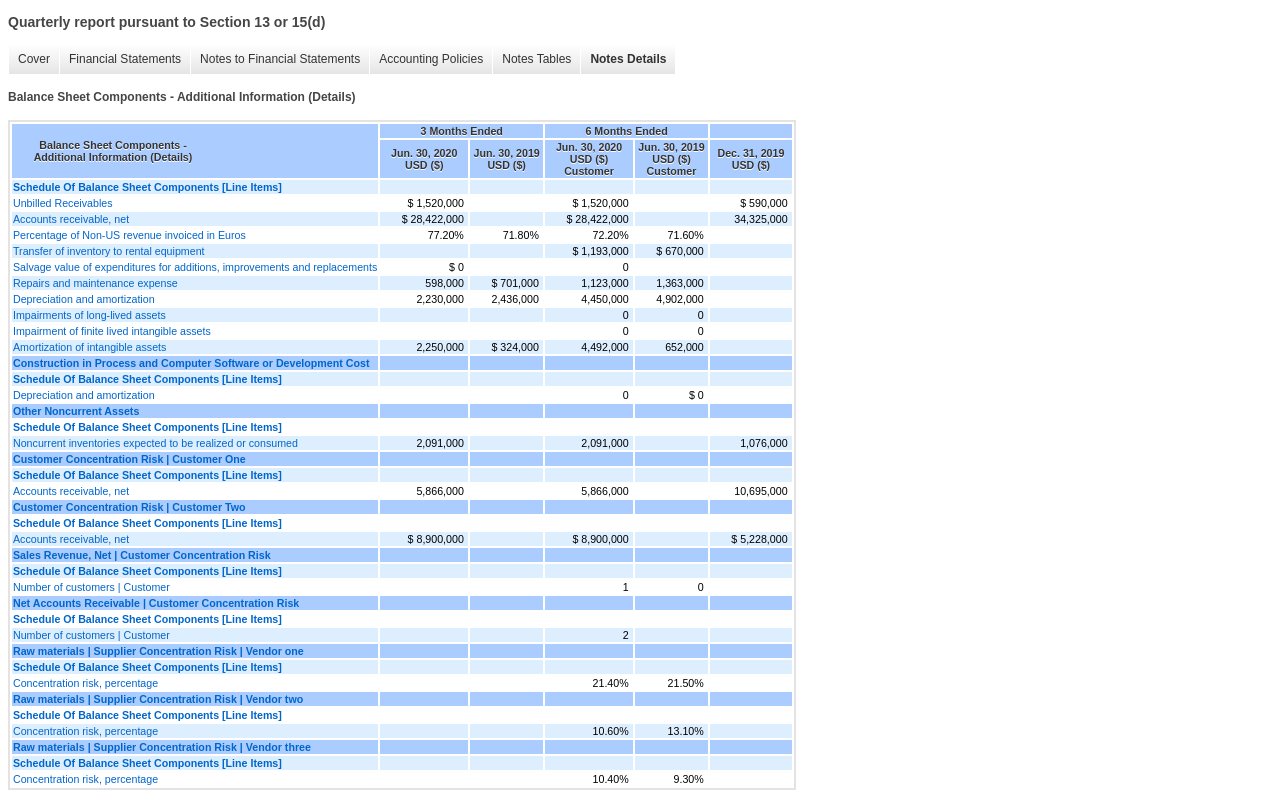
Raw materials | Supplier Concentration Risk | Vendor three (162, 747)
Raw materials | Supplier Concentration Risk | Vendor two (158, 699)
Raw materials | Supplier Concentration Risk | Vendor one (158, 651)
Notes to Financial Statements (280, 59)
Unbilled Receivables (63, 203)
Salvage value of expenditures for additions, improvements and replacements (195, 267)
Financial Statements (125, 59)
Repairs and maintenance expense (95, 283)
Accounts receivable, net (71, 219)
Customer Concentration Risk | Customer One (129, 459)
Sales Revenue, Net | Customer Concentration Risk (142, 555)
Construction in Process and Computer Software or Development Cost (191, 363)
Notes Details (628, 59)
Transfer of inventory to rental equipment (109, 251)
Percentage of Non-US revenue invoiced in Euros (129, 235)
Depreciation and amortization (84, 299)
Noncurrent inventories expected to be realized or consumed (155, 443)
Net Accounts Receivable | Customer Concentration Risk (156, 603)
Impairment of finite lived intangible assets (112, 331)
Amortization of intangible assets (89, 347)
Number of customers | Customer (91, 587)
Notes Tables (536, 59)
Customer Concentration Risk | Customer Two (129, 507)
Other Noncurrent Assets (76, 411)
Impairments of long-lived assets (89, 315)
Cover (34, 59)
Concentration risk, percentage (85, 683)
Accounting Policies (431, 59)
